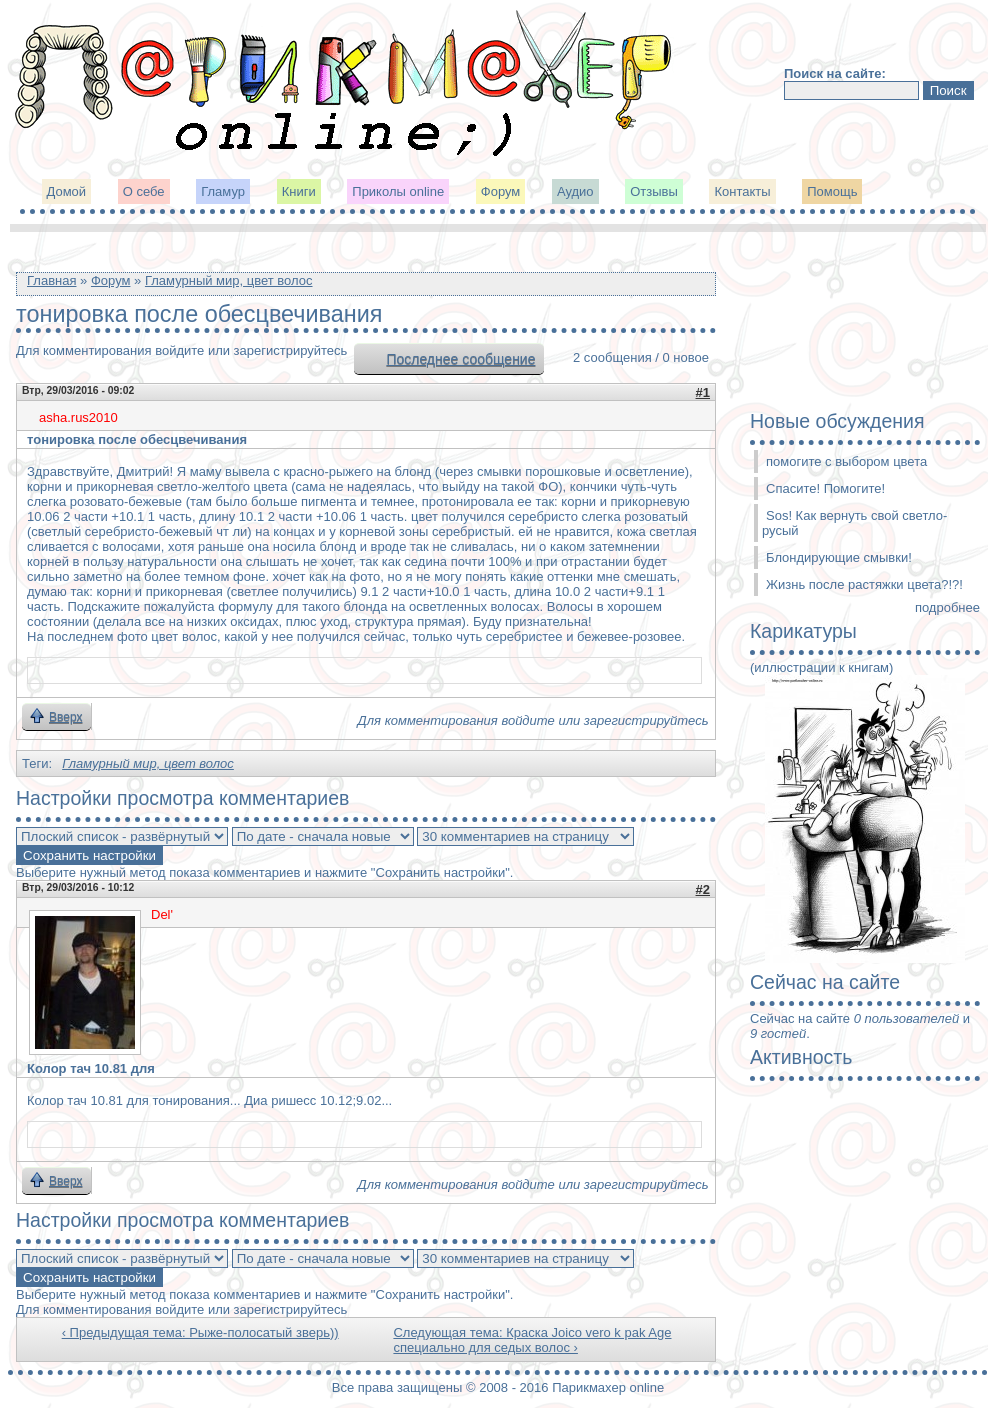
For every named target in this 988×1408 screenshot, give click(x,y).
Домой (67, 191)
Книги (299, 191)
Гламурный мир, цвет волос (229, 280)
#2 (703, 889)
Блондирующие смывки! (839, 557)
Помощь (832, 191)
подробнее (947, 607)
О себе (144, 191)
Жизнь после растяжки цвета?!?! (864, 584)
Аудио (575, 191)
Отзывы (654, 191)
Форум (501, 191)
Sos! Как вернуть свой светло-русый (854, 523)
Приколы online (398, 191)
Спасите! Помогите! (825, 488)
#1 (703, 392)
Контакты (742, 191)
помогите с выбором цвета (846, 461)
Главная (51, 280)
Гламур (223, 191)
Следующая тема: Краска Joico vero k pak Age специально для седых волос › (532, 1340)
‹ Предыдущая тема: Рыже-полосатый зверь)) (200, 1332)
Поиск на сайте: (835, 73)
